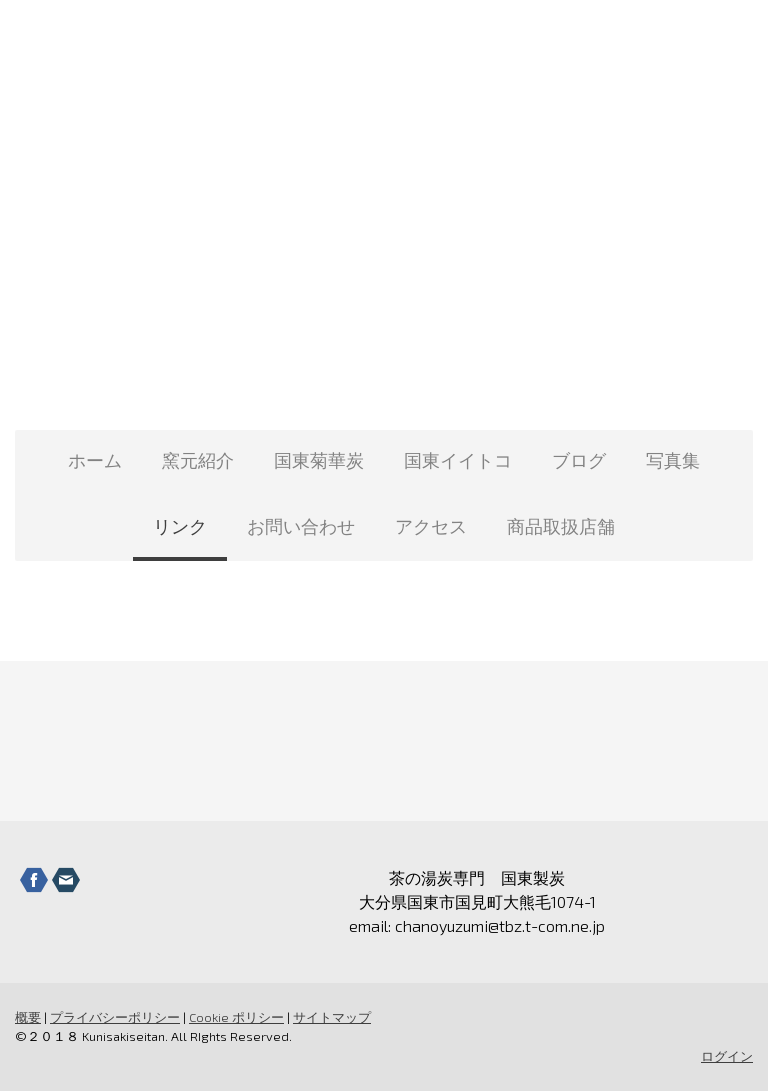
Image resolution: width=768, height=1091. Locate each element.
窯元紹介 (198, 460)
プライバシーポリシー (115, 1017)
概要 (28, 1017)
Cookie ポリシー (236, 1017)
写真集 (673, 460)
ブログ (579, 460)
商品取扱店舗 (561, 526)
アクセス (431, 526)
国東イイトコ (458, 460)
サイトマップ (332, 1017)
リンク (180, 526)
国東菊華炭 (319, 460)
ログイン (727, 1056)
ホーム (95, 460)
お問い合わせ (301, 526)
